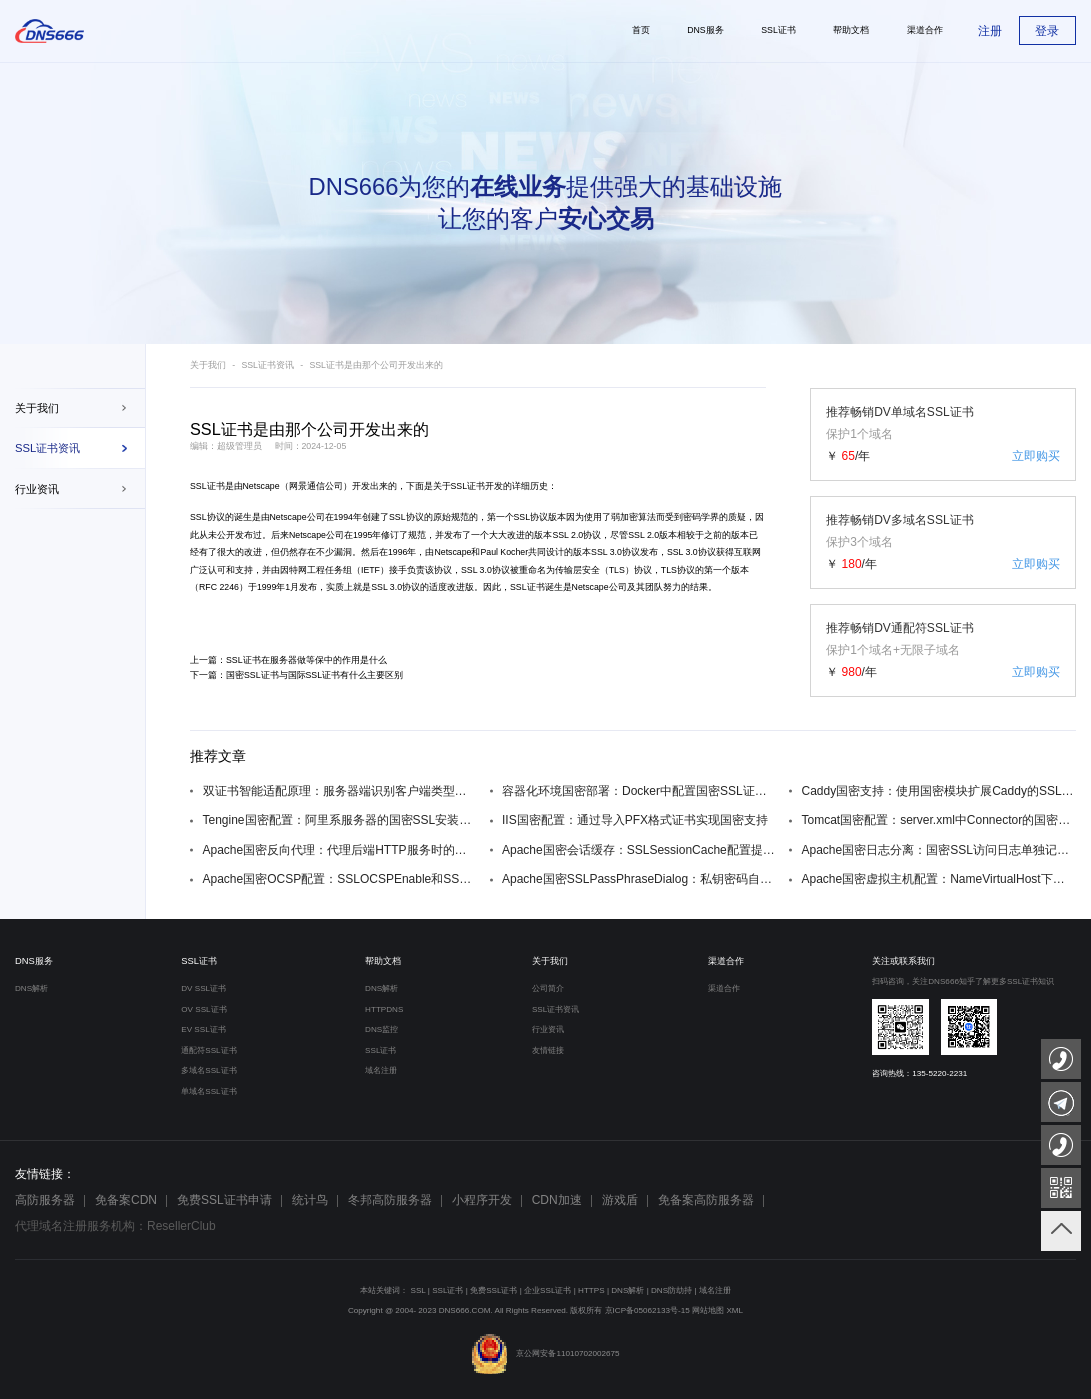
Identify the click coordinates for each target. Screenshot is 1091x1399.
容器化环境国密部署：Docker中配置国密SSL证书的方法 (639, 791)
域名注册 (381, 1070)
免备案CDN (126, 1200)
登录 (1047, 31)
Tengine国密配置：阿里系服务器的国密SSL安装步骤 (340, 820)
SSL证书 (207, 486)
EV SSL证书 (203, 1029)
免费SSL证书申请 (224, 1200)
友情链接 (548, 1050)
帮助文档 (383, 961)
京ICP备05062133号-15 (647, 1310)
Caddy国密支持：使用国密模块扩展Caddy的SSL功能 (939, 791)
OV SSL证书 (203, 1009)
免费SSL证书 (493, 1290)
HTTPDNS (384, 1009)
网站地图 (708, 1310)
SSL (418, 1290)
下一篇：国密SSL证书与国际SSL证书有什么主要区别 (296, 675)
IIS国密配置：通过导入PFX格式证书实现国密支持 (635, 820)
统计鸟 (310, 1200)
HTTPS (591, 1290)
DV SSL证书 (203, 988)
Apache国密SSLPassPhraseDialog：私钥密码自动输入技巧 (639, 879)
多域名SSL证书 (208, 1070)
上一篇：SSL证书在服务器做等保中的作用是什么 (288, 660)
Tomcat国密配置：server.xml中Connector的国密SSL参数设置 (939, 820)
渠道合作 (726, 961)
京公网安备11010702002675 (545, 1353)
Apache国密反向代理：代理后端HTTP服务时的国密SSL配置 (340, 850)
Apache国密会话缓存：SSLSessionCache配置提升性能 (639, 850)
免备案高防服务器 (706, 1200)
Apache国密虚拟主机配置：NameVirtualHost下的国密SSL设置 (939, 879)
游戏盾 (620, 1200)
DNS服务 (34, 961)
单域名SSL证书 (208, 1091)
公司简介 (548, 988)
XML (734, 1310)
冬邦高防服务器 (390, 1200)
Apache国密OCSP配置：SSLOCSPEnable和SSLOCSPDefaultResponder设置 (340, 879)
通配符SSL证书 (208, 1050)
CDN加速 (557, 1200)
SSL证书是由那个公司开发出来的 (376, 365)
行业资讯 (37, 489)
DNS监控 (381, 1029)
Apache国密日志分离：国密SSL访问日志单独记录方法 (939, 850)
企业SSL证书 (547, 1290)
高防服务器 (45, 1200)
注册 (990, 31)
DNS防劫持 (671, 1290)
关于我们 (37, 408)
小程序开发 (482, 1200)
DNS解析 (31, 988)
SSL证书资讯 (47, 448)
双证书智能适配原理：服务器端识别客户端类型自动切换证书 (340, 791)
